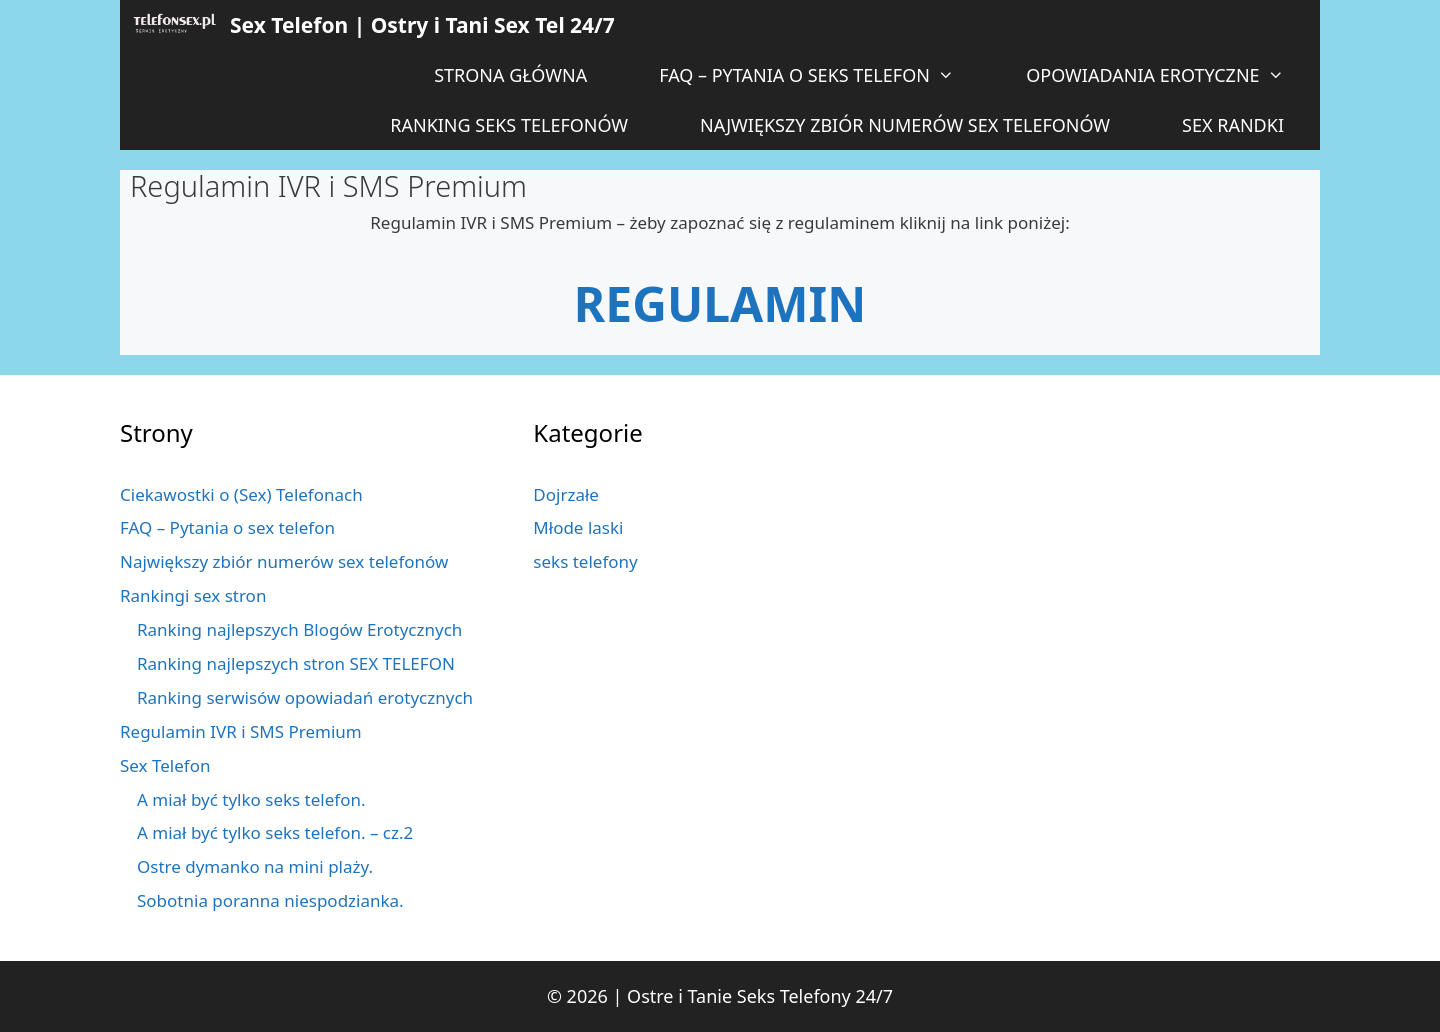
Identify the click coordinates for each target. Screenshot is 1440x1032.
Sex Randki (1233, 125)
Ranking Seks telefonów (509, 125)
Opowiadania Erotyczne (1173, 75)
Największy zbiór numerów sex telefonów (905, 125)
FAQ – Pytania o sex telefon (227, 527)
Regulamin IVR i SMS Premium (241, 731)
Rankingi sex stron (193, 595)
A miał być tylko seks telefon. (251, 799)
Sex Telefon (165, 765)
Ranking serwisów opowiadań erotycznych (305, 697)
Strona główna (510, 75)
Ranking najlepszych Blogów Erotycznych (299, 629)
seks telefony (585, 561)
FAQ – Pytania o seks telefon (824, 75)
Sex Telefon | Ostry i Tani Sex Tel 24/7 (422, 25)
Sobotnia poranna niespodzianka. (270, 900)
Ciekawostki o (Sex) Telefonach (241, 494)
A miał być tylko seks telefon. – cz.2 (275, 832)
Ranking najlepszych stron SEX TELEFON (296, 663)
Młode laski (578, 527)
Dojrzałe (566, 494)
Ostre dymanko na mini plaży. (255, 866)
